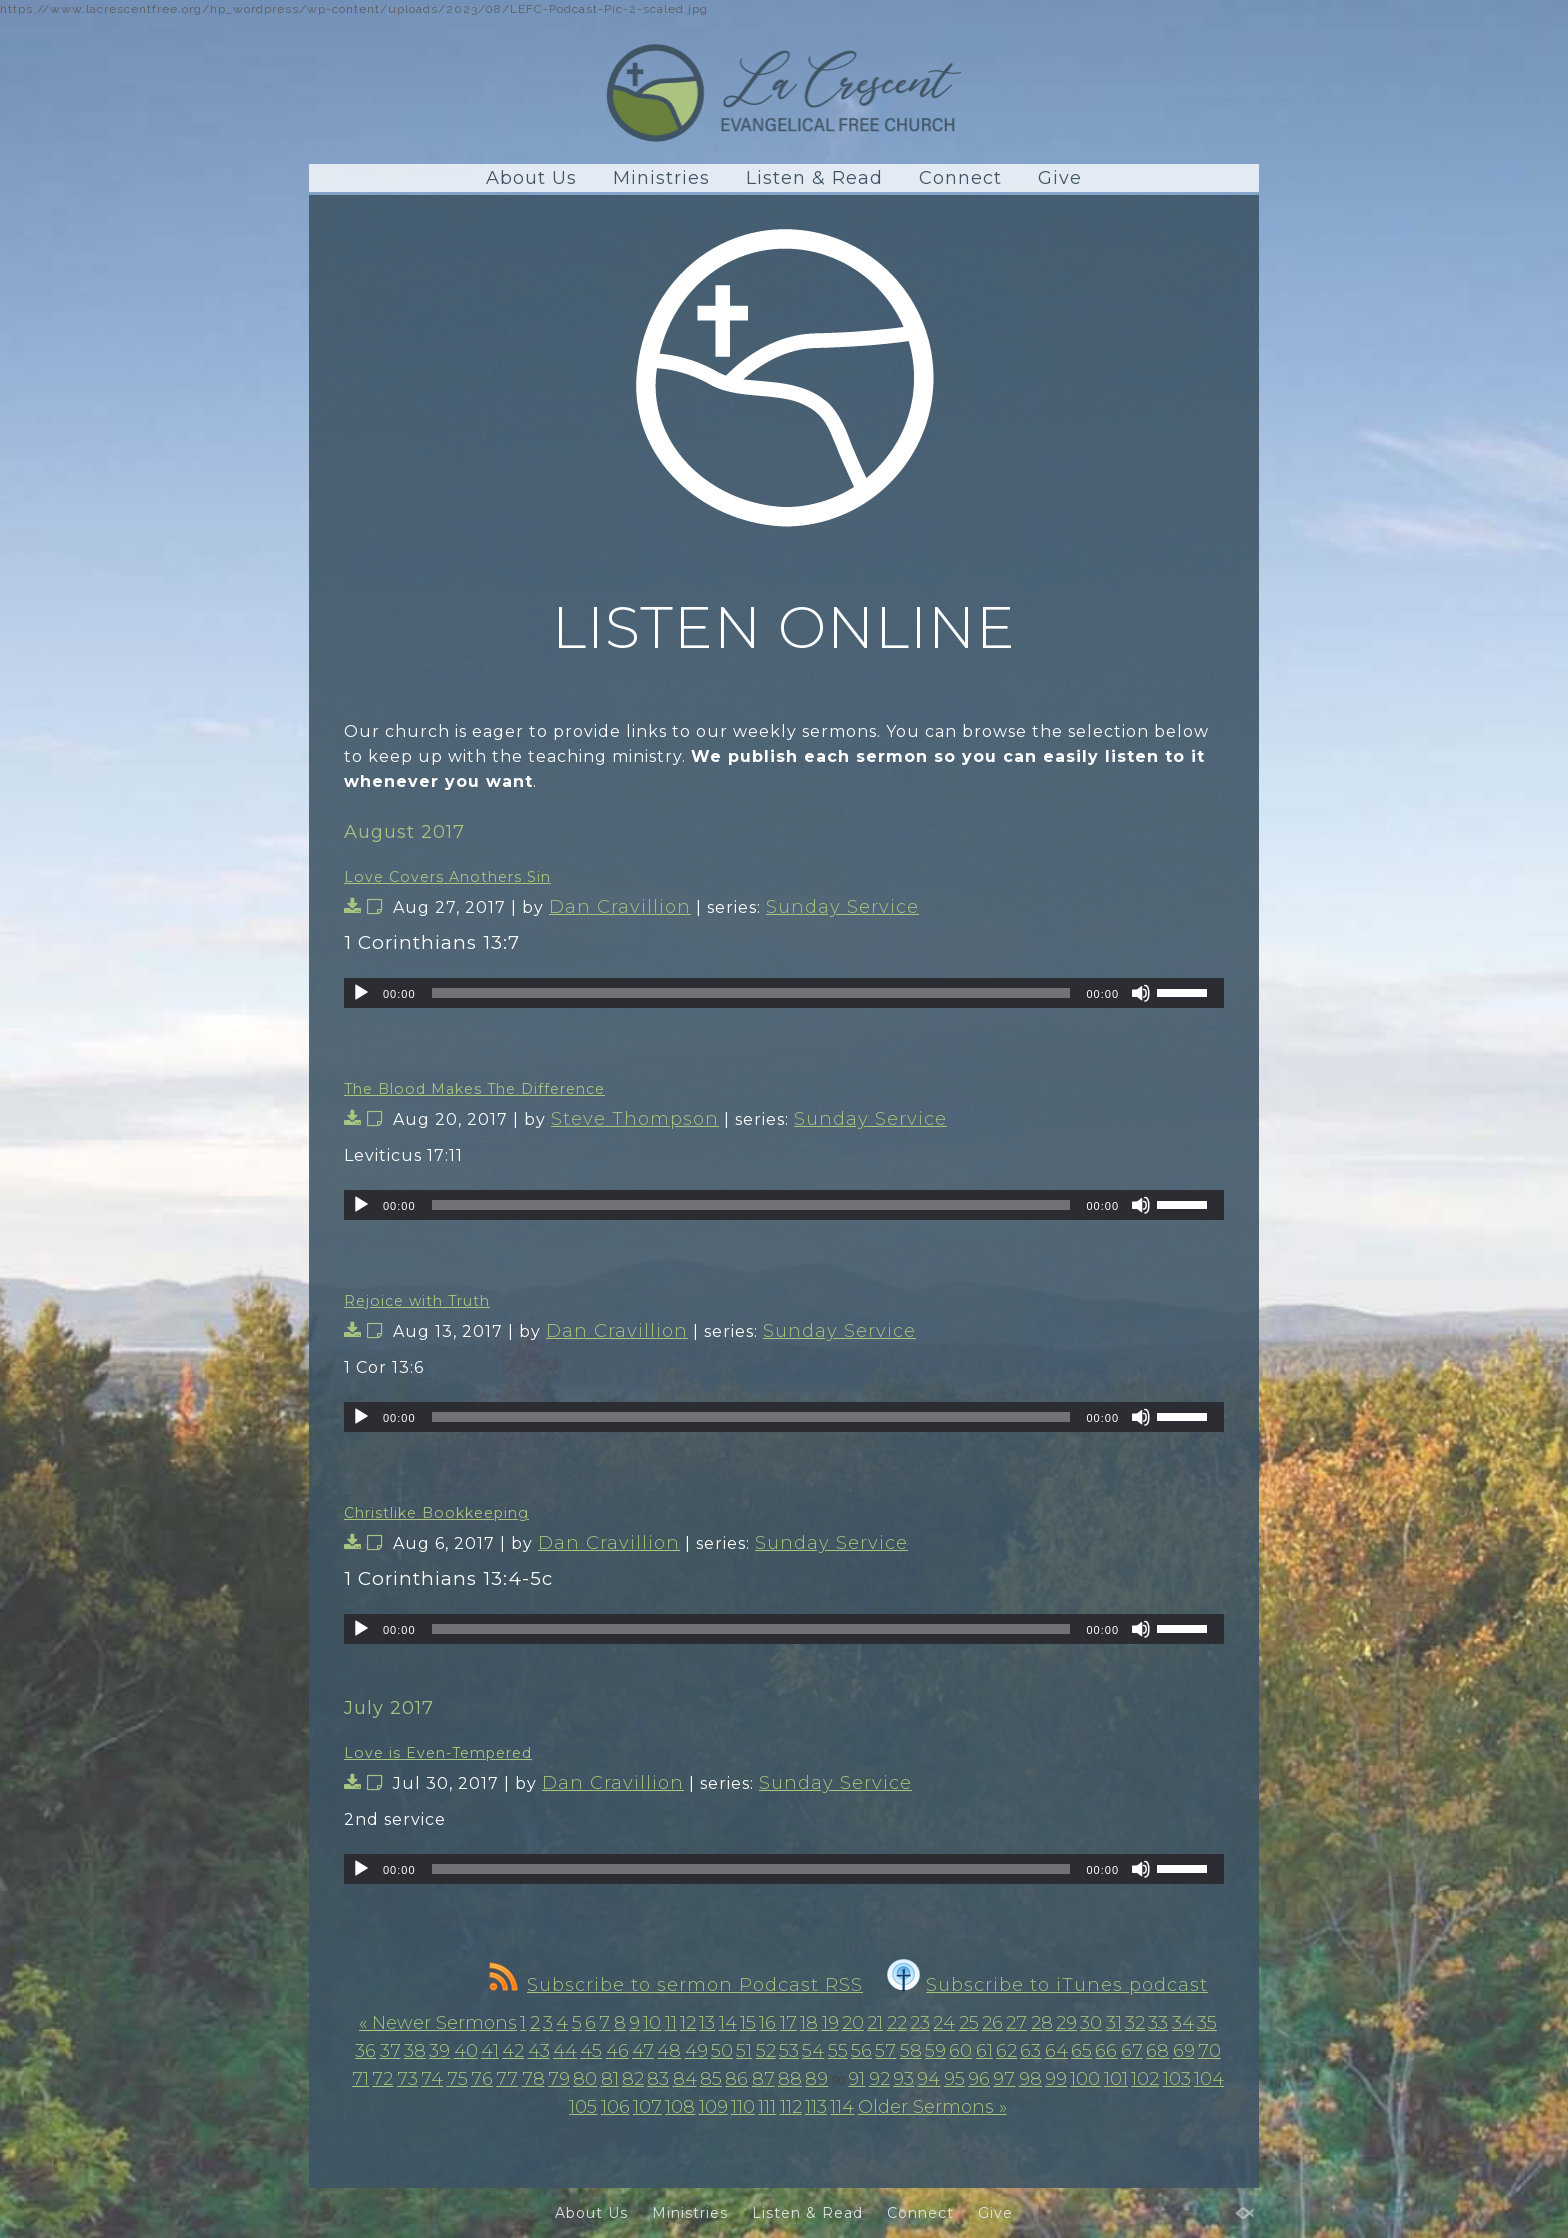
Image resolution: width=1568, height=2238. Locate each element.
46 (617, 2051)
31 (1114, 2023)
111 (767, 2107)
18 (809, 2023)
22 (897, 2023)
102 (1145, 2079)
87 (763, 2079)
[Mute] (1141, 993)
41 (490, 2051)
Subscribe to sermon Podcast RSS (676, 1985)
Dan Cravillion (620, 907)
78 (533, 2079)
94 (928, 2079)
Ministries (661, 178)
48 (669, 2051)
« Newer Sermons (438, 2023)
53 (789, 2051)
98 (1030, 2079)
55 (838, 2051)
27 (1016, 2023)
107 (647, 2107)
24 (944, 2023)
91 (856, 2079)
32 (1135, 2023)
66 (1106, 2051)
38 (415, 2051)
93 (903, 2079)
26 (992, 2023)
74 (432, 2079)
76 (482, 2079)
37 (390, 2051)
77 (507, 2079)
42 (513, 2051)
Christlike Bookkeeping (436, 1513)
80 (585, 2079)
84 (685, 2079)
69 (1184, 2051)
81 (610, 2079)
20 (853, 2023)
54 (813, 2051)
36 (365, 2051)
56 (861, 2051)
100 (1085, 2079)
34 (1183, 2023)
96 (979, 2079)
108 (680, 2107)
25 (969, 2023)
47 (643, 2051)
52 (766, 2051)
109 (713, 2107)
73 (407, 2079)
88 (790, 2079)
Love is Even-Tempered (438, 1753)
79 (559, 2079)
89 (816, 2079)
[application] (784, 993)
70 (1209, 2051)
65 (1081, 2051)
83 (658, 2079)
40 (466, 2051)
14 (728, 2023)
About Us (531, 178)
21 (875, 2023)
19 (830, 2023)
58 (911, 2051)
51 (744, 2051)
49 (696, 2051)
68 (1157, 2051)
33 (1158, 2023)
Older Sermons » (932, 2107)
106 (615, 2107)
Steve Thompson (635, 1119)
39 (439, 2051)
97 (1004, 2079)
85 (711, 2079)
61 (984, 2051)
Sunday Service (842, 907)
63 (1030, 2051)
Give (1060, 178)
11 (671, 2023)
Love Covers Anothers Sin (447, 877)
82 (633, 2079)
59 (935, 2051)
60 (960, 2051)
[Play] (361, 993)
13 (707, 2023)
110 (743, 2107)
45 (591, 2051)
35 (1207, 2023)
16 (767, 2023)
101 (1116, 2079)
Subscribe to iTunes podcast (1047, 1985)
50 (722, 2051)
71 (360, 2079)
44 (565, 2051)
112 (791, 2107)
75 (457, 2079)
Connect (960, 178)
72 (382, 2079)
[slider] (751, 993)
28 (1042, 2023)
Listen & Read (814, 178)
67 (1132, 2051)
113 (816, 2107)
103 (1177, 2079)
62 (1006, 2051)
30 (1091, 2023)
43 (539, 2051)
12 (688, 2023)
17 (788, 2023)
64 (1056, 2051)
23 (920, 2023)
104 (1209, 2079)
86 (736, 2079)
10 (652, 2023)
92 (879, 2079)
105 (583, 2107)
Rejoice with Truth (417, 1301)
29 (1066, 2023)
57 (885, 2051)
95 (954, 2079)
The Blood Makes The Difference (474, 1089)
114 (842, 2107)
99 (1056, 2079)
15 (748, 2023)
